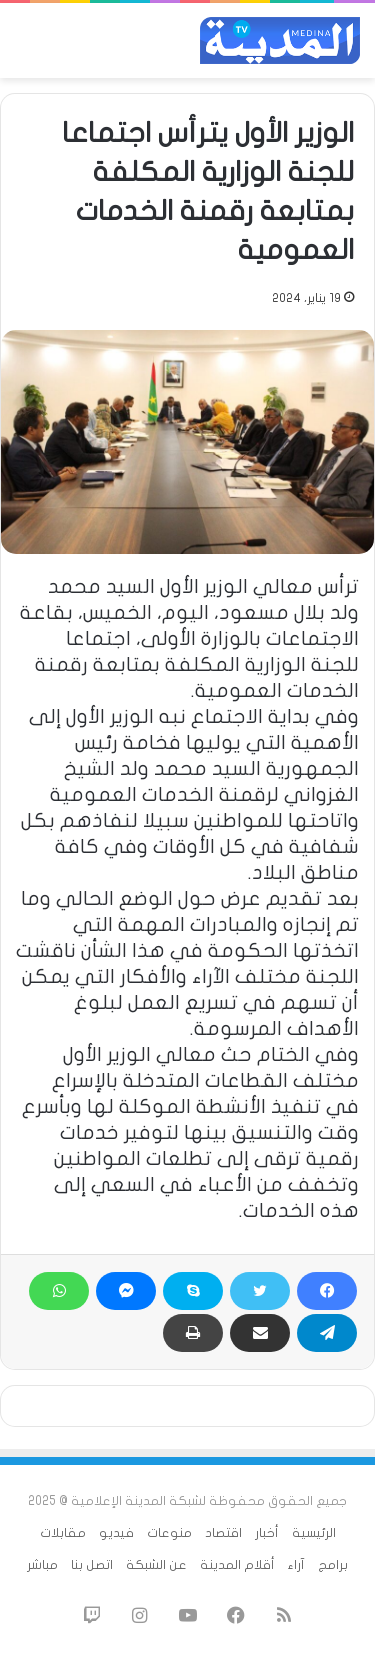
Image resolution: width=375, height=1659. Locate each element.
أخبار (267, 1533)
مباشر (42, 1565)
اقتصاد (223, 1533)
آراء (296, 1565)
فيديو (116, 1533)
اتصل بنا (92, 1565)
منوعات (169, 1533)
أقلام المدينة (237, 1565)
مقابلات (63, 1533)
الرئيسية (314, 1533)
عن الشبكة (156, 1565)
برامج (333, 1565)
